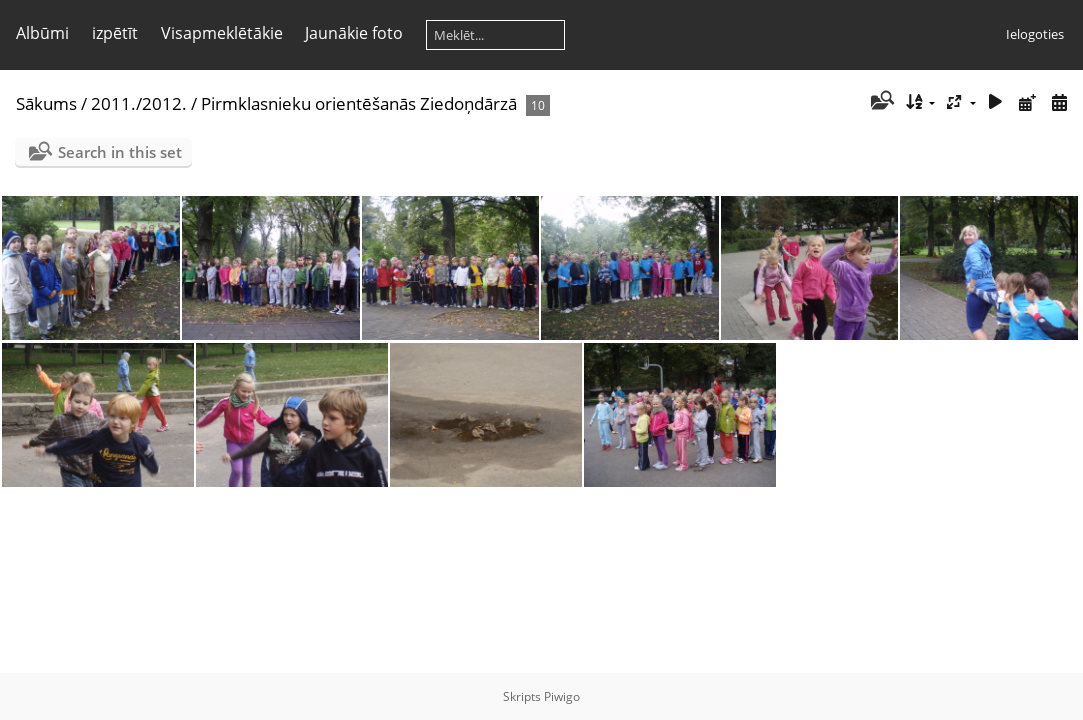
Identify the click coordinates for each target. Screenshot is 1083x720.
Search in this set (120, 152)
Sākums (46, 103)
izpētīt (115, 33)
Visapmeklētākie (222, 33)
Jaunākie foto (354, 33)
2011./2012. (139, 103)
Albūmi (42, 33)
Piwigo (562, 696)
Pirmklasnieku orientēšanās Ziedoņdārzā (359, 103)
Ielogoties (1035, 34)
